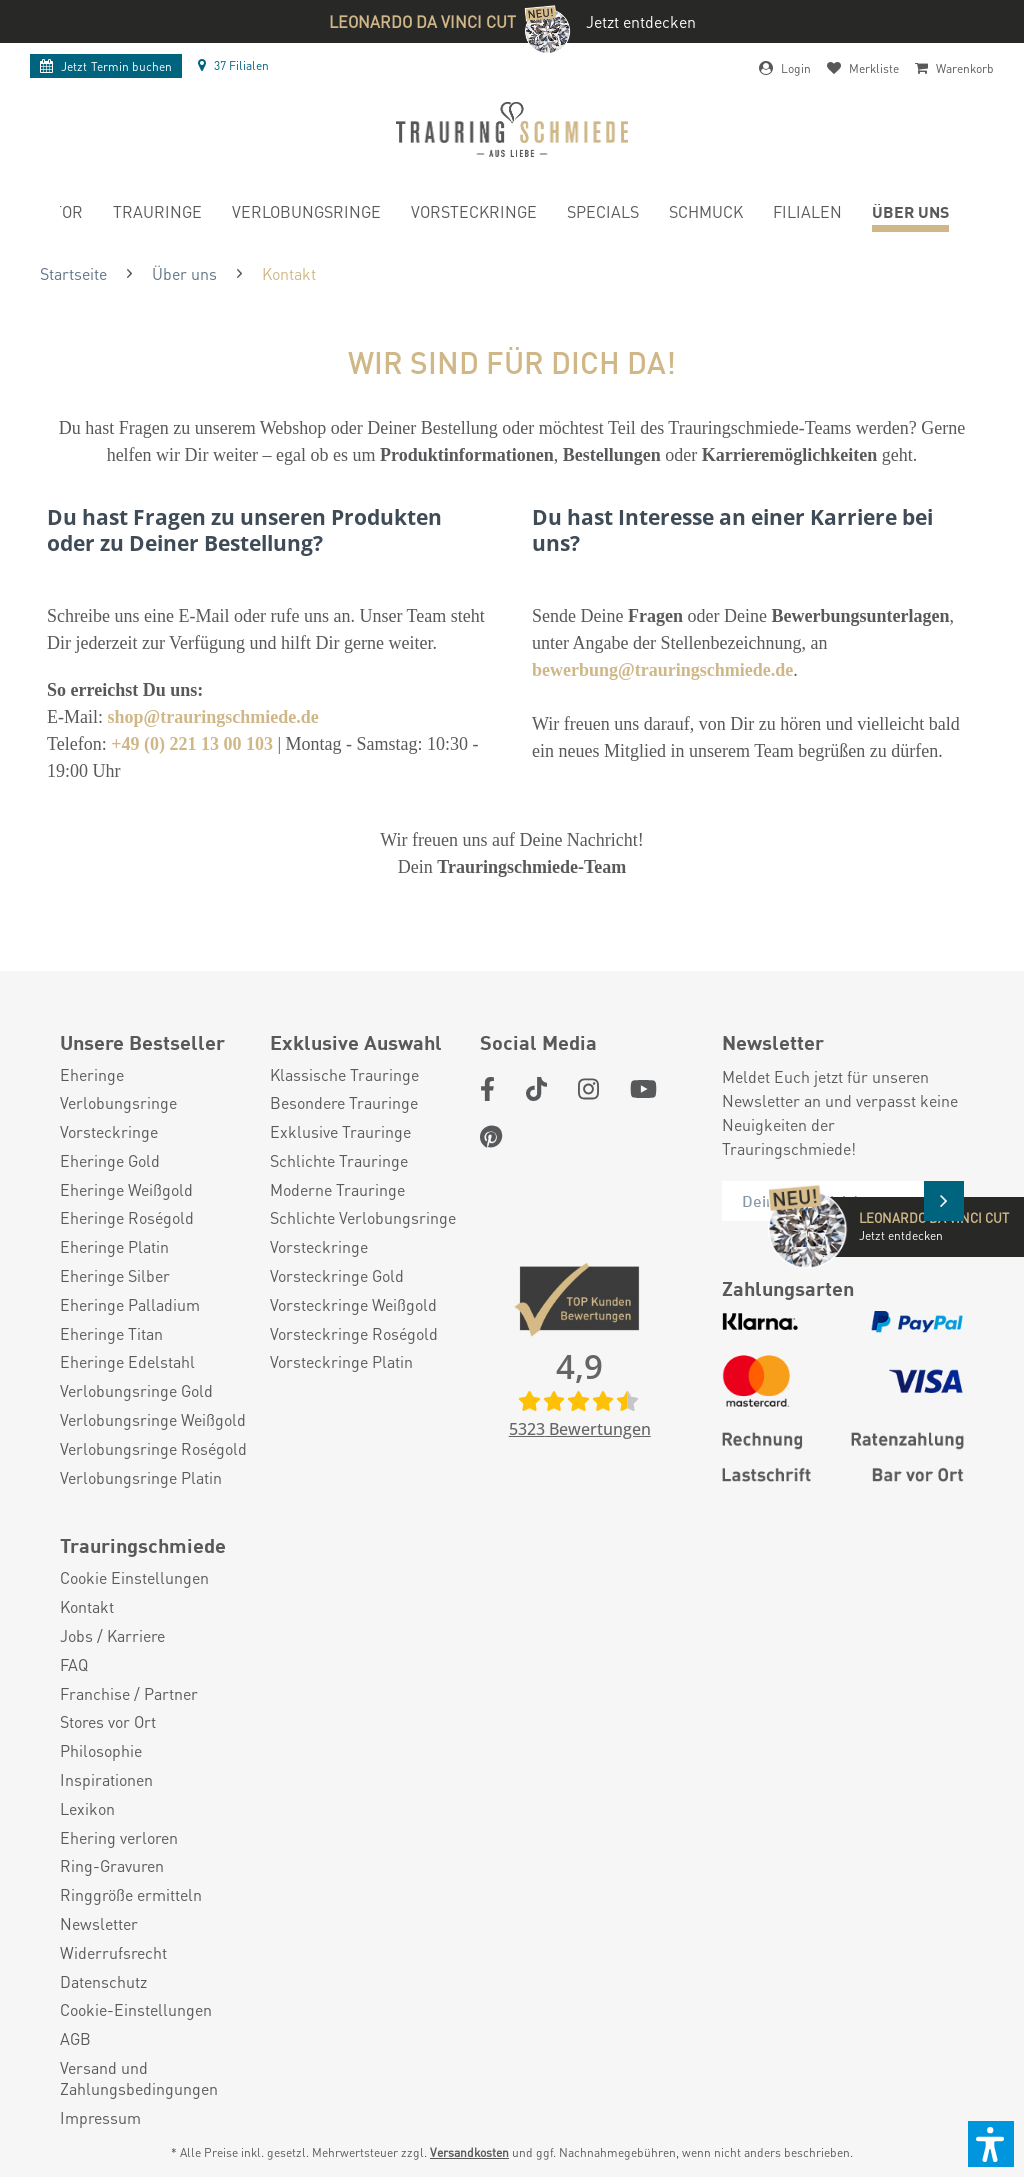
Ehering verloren (119, 1838)
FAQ (74, 1665)
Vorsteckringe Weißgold (353, 1305)
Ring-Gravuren (112, 1866)
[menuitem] (157, 214)
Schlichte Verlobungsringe (363, 1218)
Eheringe (92, 1075)
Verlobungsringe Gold (136, 1391)
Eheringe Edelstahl (127, 1362)
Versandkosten (469, 2152)
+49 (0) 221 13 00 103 (192, 744)
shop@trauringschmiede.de (213, 717)
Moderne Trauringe (337, 1190)
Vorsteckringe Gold (337, 1276)
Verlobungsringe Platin (141, 1478)
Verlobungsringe (118, 1103)
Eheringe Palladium (130, 1305)
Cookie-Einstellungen (136, 2010)
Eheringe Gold (110, 1161)
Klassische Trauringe (344, 1075)
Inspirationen (106, 1780)
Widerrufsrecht (113, 1953)
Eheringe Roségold (127, 1218)
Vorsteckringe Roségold (354, 1334)
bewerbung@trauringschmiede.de (662, 670)
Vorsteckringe (109, 1132)
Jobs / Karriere (112, 1636)
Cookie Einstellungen (134, 1578)
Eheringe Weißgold (126, 1190)
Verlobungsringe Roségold (153, 1449)
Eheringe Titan (111, 1334)
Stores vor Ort (108, 1722)
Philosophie (101, 1751)
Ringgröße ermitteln (131, 1895)
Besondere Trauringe (344, 1103)
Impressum (100, 2118)
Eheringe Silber (115, 1276)
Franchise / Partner (129, 1694)
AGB (75, 2039)
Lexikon (87, 1809)
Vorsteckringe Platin (341, 1362)
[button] (991, 2144)
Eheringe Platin (114, 1247)
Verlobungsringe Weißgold (153, 1420)
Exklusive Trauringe (340, 1132)
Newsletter (99, 1924)
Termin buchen (106, 66)
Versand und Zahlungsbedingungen (139, 2078)
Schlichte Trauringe (339, 1161)
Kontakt (87, 1607)
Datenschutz (103, 1982)
